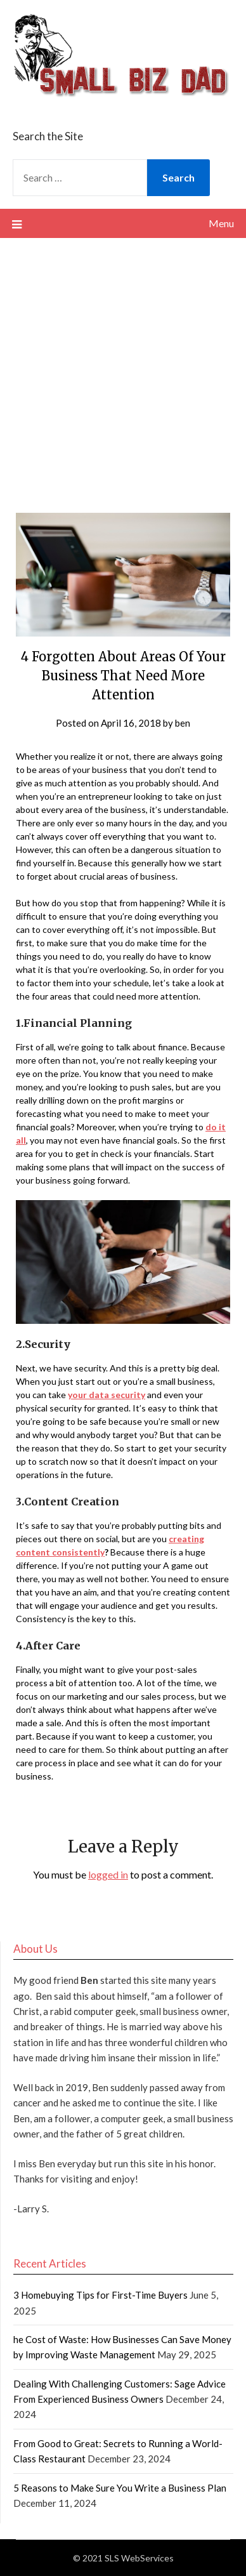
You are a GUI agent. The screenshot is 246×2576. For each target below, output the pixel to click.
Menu (221, 223)
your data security (106, 1394)
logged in (108, 1874)
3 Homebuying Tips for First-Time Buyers (100, 2295)
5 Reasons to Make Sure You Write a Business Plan (119, 2487)
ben (182, 723)
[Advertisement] (123, 367)
